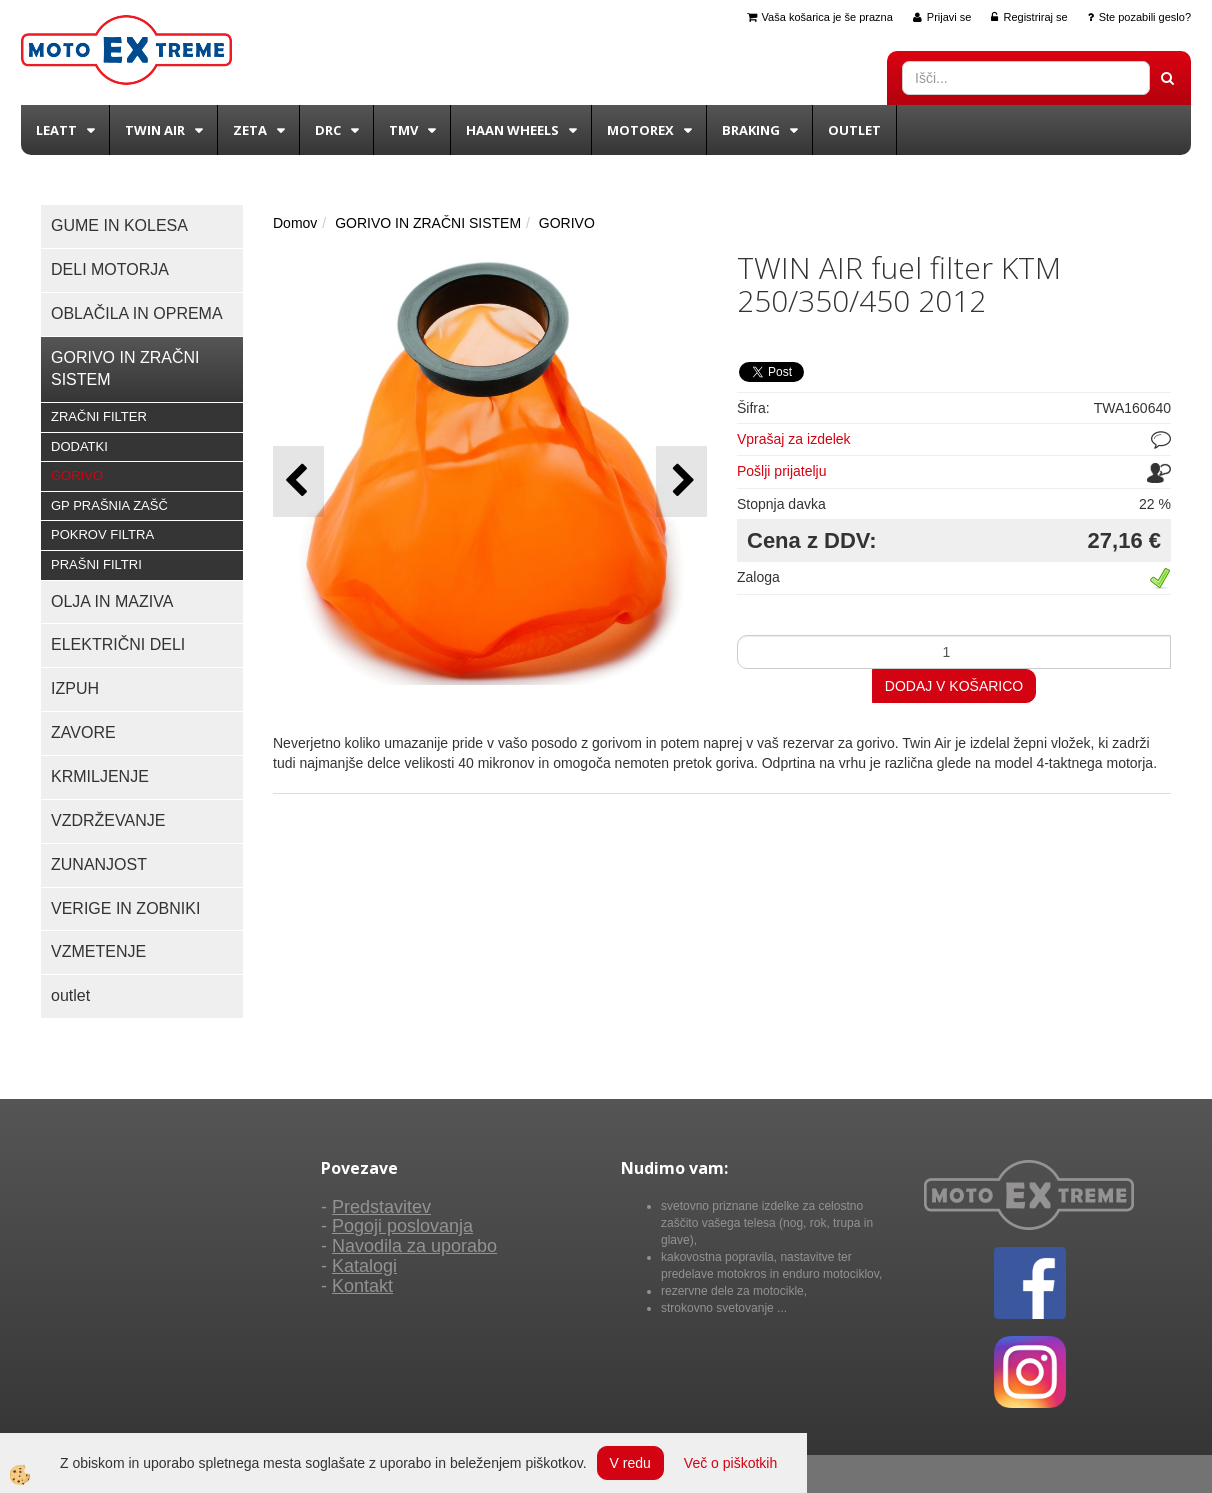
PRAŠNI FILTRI (96, 564)
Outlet (854, 130)
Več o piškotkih (730, 1463)
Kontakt (362, 1286)
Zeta (250, 130)
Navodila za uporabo (414, 1246)
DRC (328, 130)
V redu (630, 1463)
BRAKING (751, 130)
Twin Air (155, 130)
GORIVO (77, 475)
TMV (403, 130)
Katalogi (364, 1266)
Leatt (56, 130)
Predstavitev (381, 1207)
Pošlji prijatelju (781, 471)
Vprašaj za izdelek (794, 439)
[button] (681, 481)
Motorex (640, 130)
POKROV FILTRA (102, 534)
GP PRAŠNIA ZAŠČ (109, 505)
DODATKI (79, 446)
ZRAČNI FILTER (99, 416)
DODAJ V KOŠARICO (954, 686)
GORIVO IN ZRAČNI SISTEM (428, 223)
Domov (295, 223)
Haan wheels (512, 130)
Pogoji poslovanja (402, 1226)
